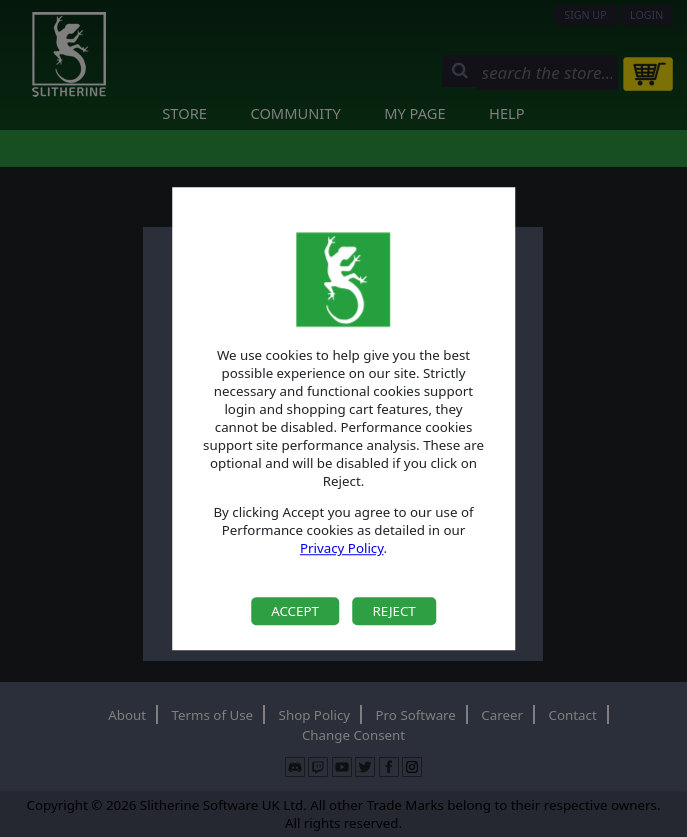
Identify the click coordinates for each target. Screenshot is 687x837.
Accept (295, 611)
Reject (393, 611)
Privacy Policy (342, 549)
